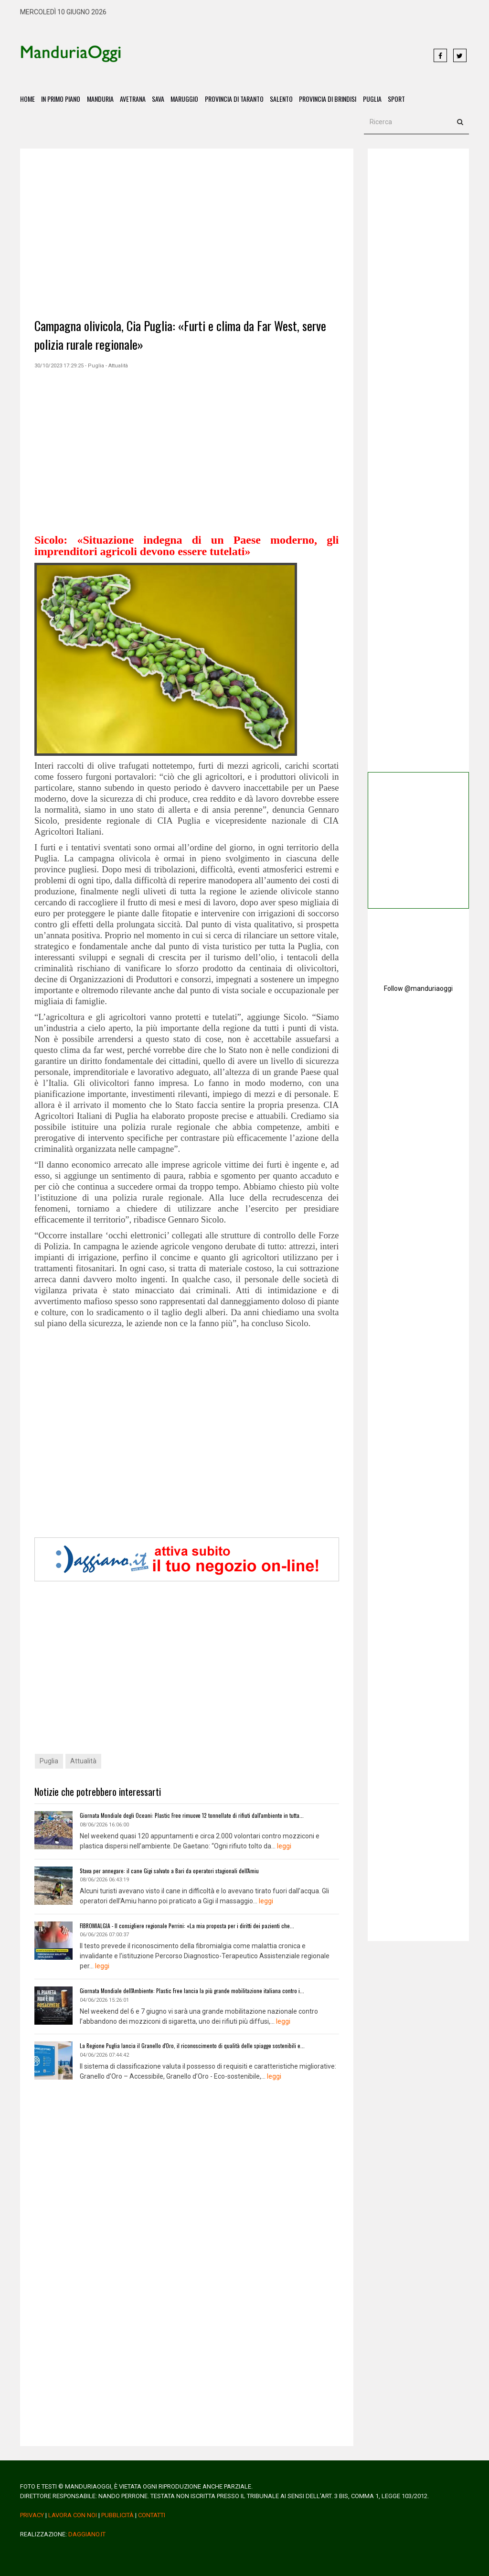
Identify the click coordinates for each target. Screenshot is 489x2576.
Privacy (32, 2511)
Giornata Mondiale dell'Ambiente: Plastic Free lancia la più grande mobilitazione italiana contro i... (186, 1988)
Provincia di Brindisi (334, 99)
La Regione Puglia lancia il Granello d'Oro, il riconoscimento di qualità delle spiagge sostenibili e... (186, 2043)
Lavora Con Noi (72, 2511)
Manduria (101, 99)
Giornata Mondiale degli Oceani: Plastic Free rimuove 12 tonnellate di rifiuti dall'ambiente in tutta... (187, 1816)
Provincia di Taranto (239, 99)
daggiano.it (87, 2530)
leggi (284, 1846)
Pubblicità (117, 2511)
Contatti (151, 2511)
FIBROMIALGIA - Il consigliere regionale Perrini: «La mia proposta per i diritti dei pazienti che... (181, 1924)
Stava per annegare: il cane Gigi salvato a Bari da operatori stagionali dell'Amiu (165, 1870)
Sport (404, 99)
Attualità (83, 1762)
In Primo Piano (61, 99)
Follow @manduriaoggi (418, 989)
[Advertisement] (272, 55)
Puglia (379, 99)
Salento (287, 99)
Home (27, 99)
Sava (161, 99)
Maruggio (188, 99)
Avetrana (135, 99)
